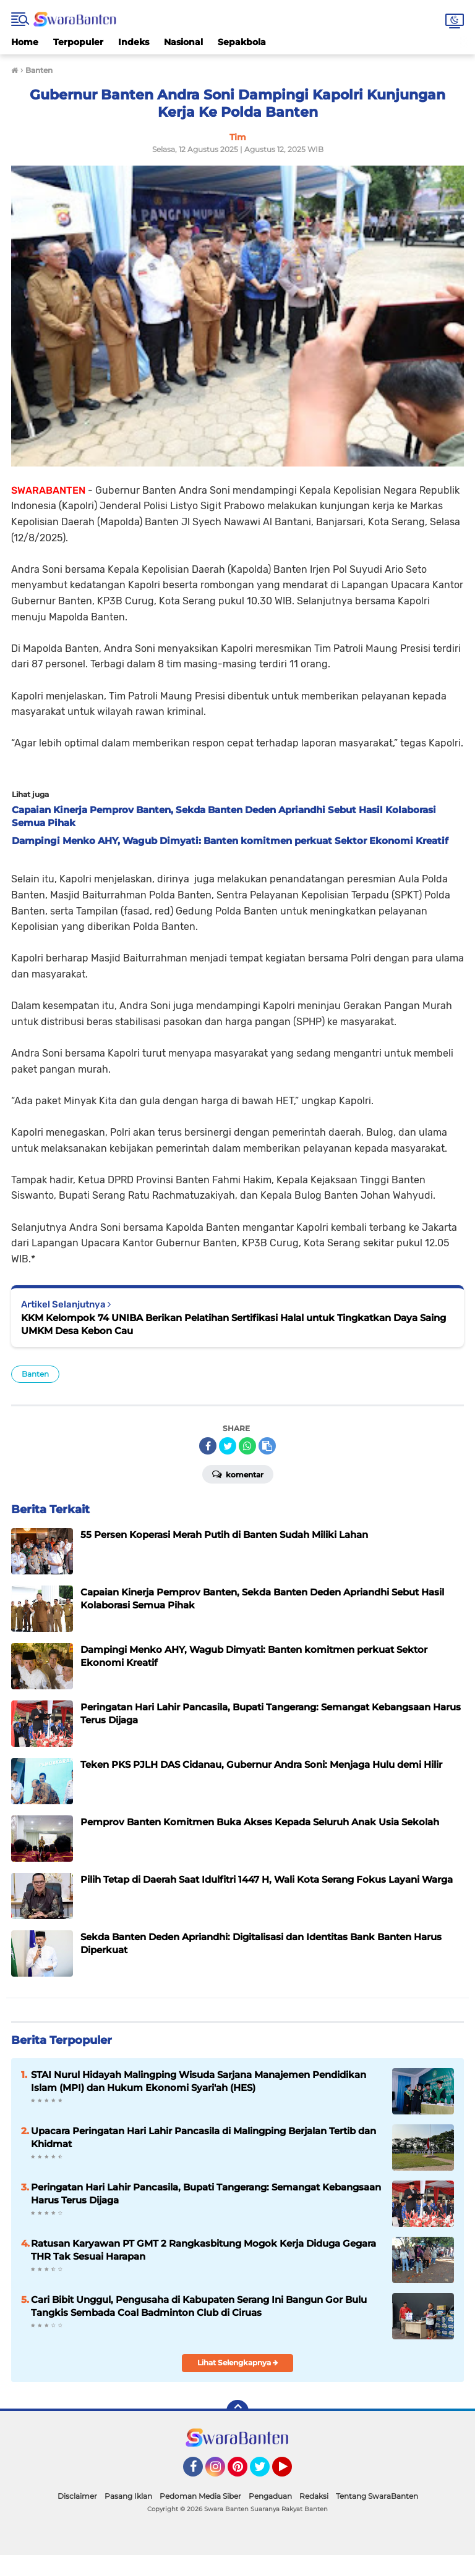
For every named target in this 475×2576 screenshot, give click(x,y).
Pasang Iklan (128, 2496)
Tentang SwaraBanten (377, 2496)
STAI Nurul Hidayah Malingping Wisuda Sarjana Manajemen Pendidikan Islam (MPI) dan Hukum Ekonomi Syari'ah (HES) (198, 2081)
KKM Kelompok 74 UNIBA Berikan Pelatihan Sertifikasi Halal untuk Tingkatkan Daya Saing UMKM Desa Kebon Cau (233, 1324)
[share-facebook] (207, 1446)
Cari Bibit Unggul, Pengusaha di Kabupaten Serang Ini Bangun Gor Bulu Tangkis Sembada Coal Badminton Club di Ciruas (199, 2306)
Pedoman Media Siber (200, 2496)
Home (24, 42)
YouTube (290, 2472)
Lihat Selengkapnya (237, 2362)
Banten (35, 1374)
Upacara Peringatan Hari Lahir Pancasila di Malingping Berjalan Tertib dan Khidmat (203, 2137)
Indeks (133, 42)
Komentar (237, 1473)
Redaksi (313, 2496)
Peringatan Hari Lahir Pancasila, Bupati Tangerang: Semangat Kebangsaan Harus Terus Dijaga (206, 2193)
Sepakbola (242, 42)
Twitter (265, 2472)
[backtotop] (237, 2411)
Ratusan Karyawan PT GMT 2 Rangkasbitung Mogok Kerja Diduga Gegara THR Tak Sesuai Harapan (203, 2249)
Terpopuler (78, 42)
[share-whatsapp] (247, 1446)
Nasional (183, 42)
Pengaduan (270, 2496)
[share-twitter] (227, 1446)
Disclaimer (77, 2496)
